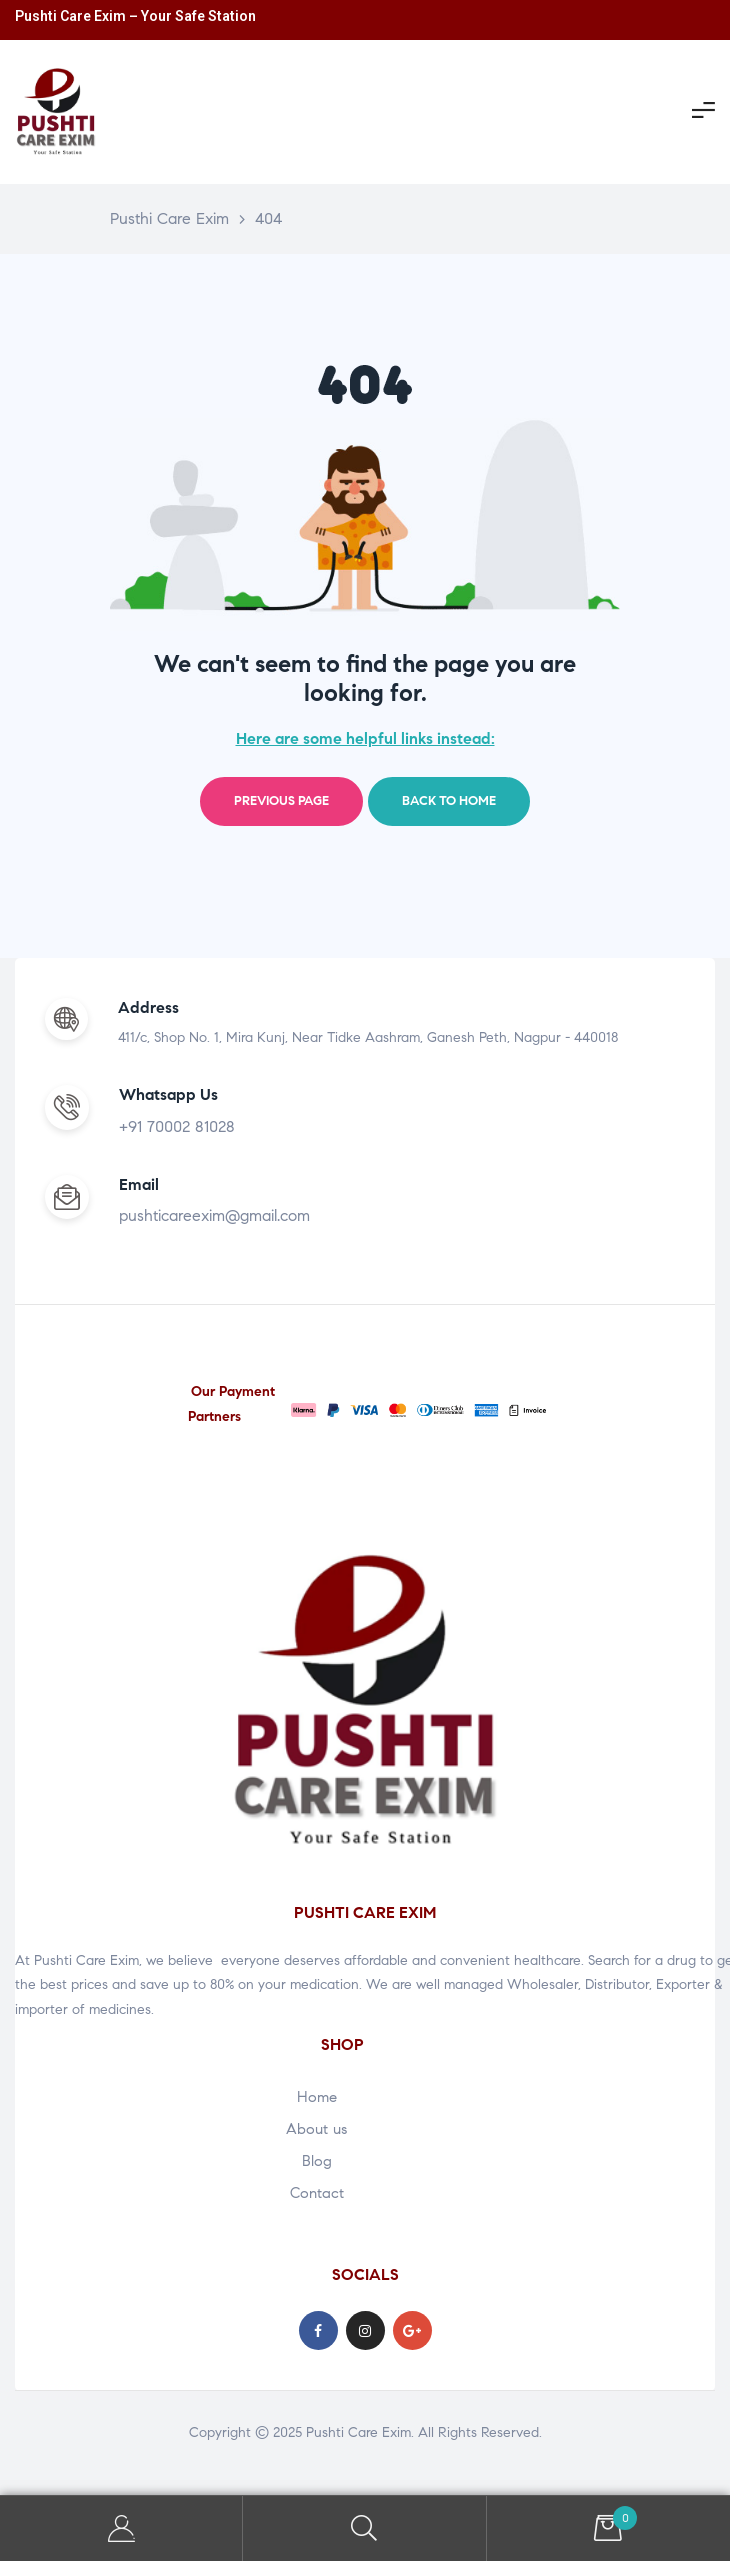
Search (364, 2528)
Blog (317, 2161)
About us (316, 2129)
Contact (317, 2193)
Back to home (449, 801)
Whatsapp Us (168, 1094)
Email (139, 1184)
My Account (121, 2528)
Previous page (281, 801)
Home (317, 2097)
